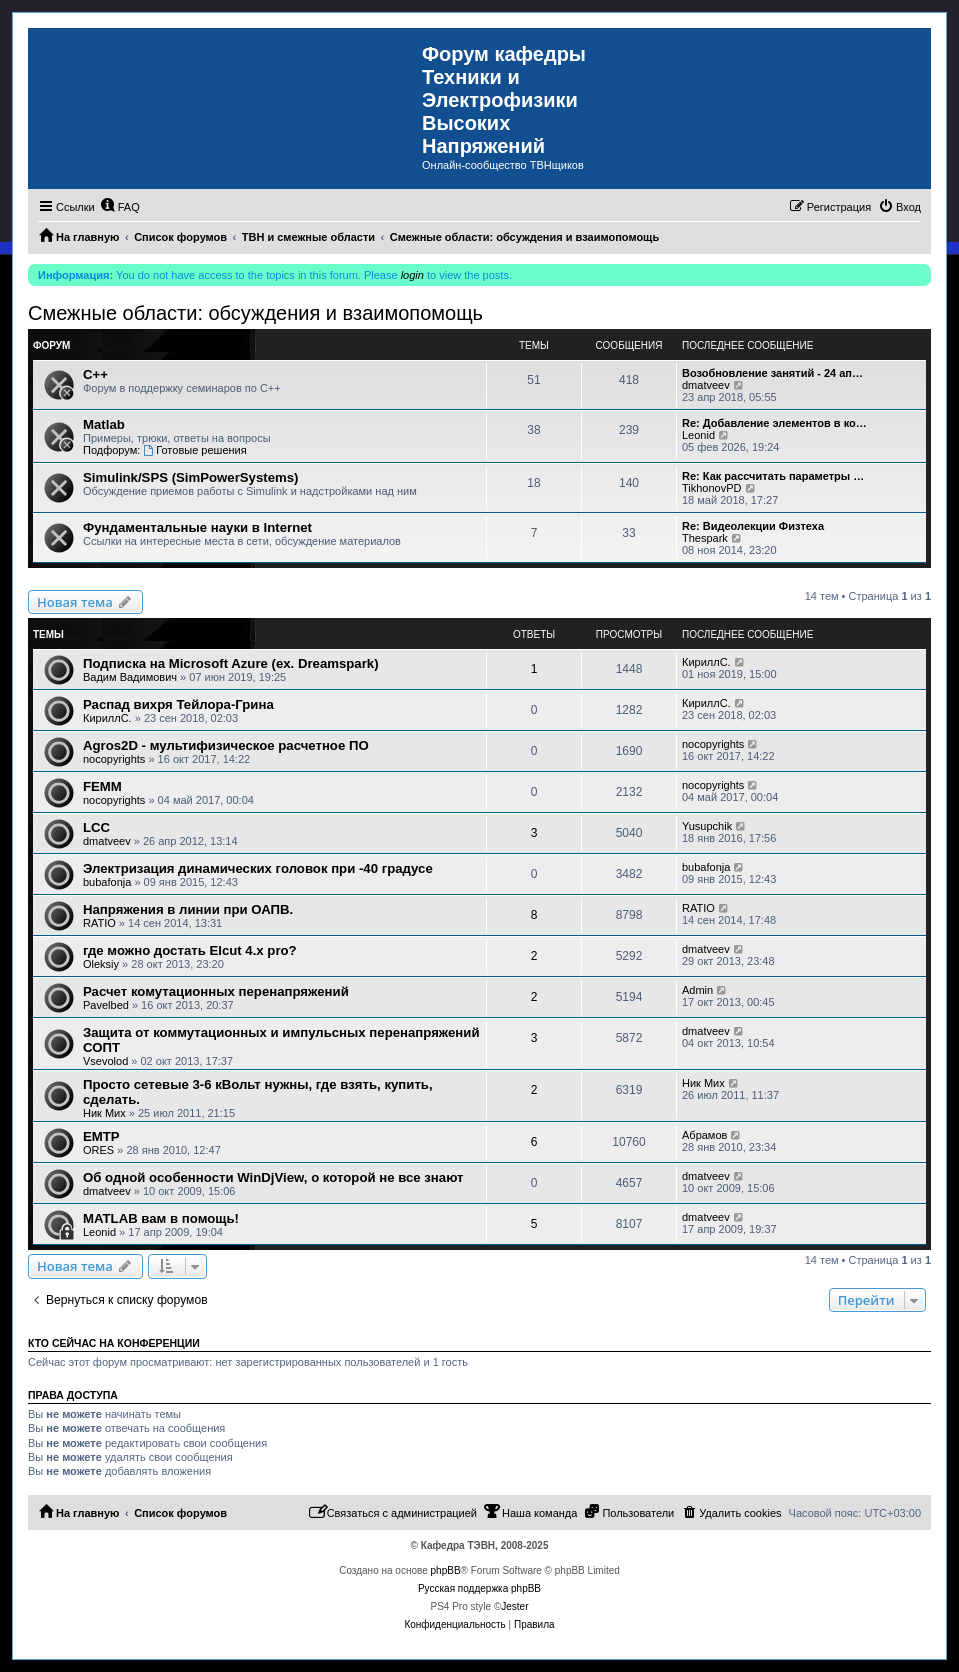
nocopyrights (114, 759)
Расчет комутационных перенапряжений (216, 991)
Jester (514, 1606)
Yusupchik (707, 826)
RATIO (99, 923)
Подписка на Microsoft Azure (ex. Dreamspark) (231, 663)
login (412, 275)
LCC (96, 827)
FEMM (102, 786)
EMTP (101, 1136)
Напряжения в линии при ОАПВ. (188, 909)
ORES (98, 1150)
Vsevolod (105, 1061)
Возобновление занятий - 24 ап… (772, 373)
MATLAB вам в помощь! (161, 1218)
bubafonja (107, 882)
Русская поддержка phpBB (479, 1588)
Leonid (698, 435)
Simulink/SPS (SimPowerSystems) (190, 477)
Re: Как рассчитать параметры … (773, 476)
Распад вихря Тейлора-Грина (178, 704)
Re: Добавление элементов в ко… (774, 423)
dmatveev (706, 385)
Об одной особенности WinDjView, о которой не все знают (273, 1177)
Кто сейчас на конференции (114, 1343)
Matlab (104, 424)
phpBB (446, 1570)
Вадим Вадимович (130, 677)
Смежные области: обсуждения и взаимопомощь (255, 313)
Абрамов (704, 1135)
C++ (95, 374)
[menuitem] (120, 207)
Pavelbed (106, 1005)
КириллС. (706, 662)
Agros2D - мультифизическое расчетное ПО (226, 745)
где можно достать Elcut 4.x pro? (190, 950)
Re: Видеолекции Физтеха (753, 526)
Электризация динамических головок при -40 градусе (258, 868)
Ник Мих (104, 1113)
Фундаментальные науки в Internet (197, 527)
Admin (697, 990)
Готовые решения (194, 450)
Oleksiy (101, 964)
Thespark (705, 538)
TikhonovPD (712, 488)
